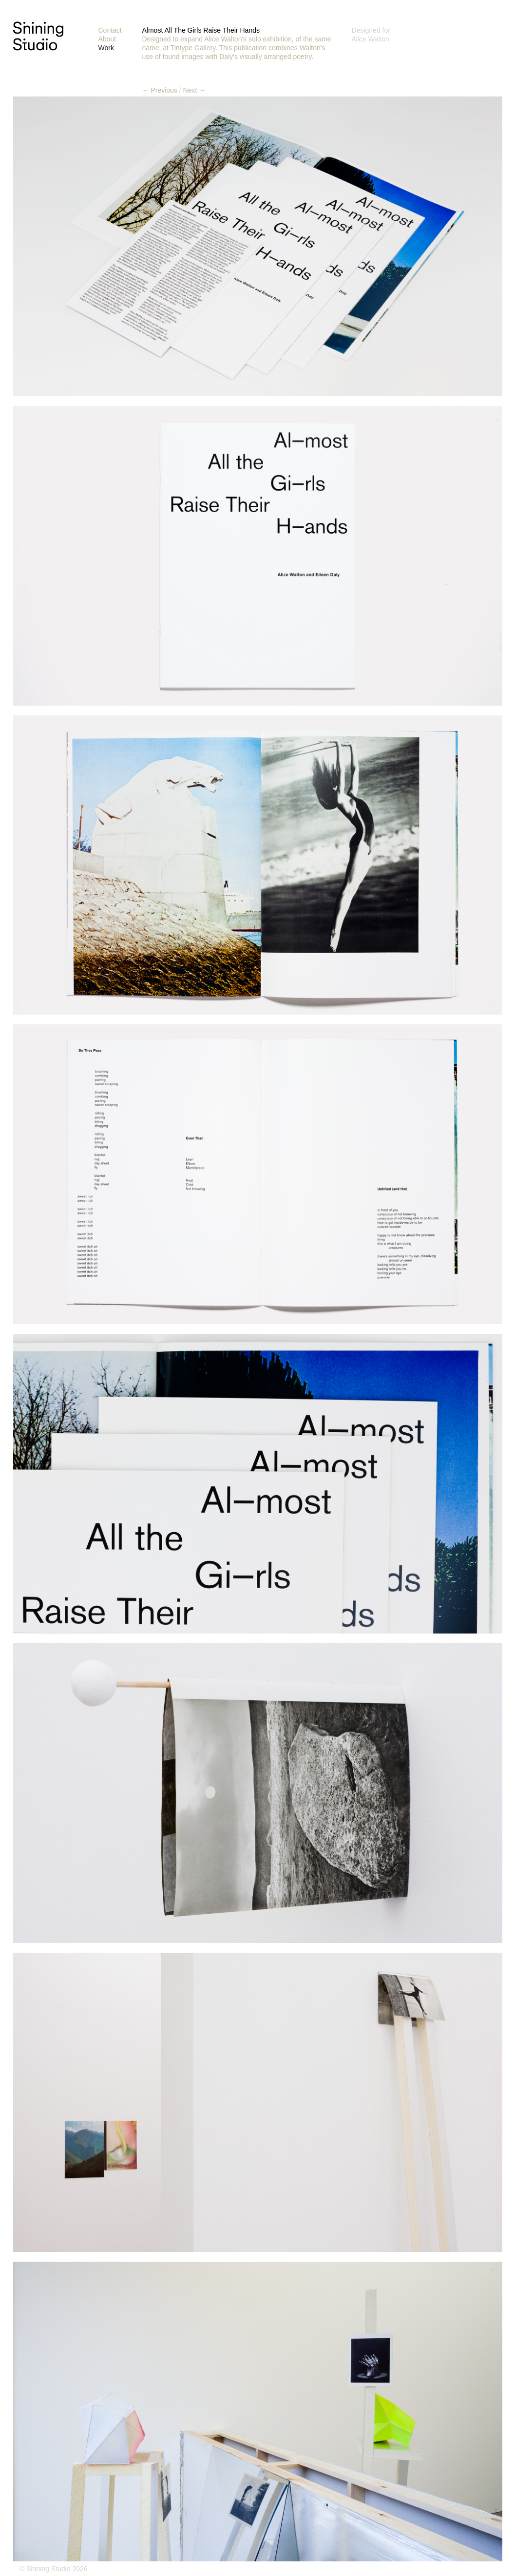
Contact (110, 30)
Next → (194, 90)
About (107, 39)
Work (106, 48)
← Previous (159, 90)
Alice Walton (370, 39)
